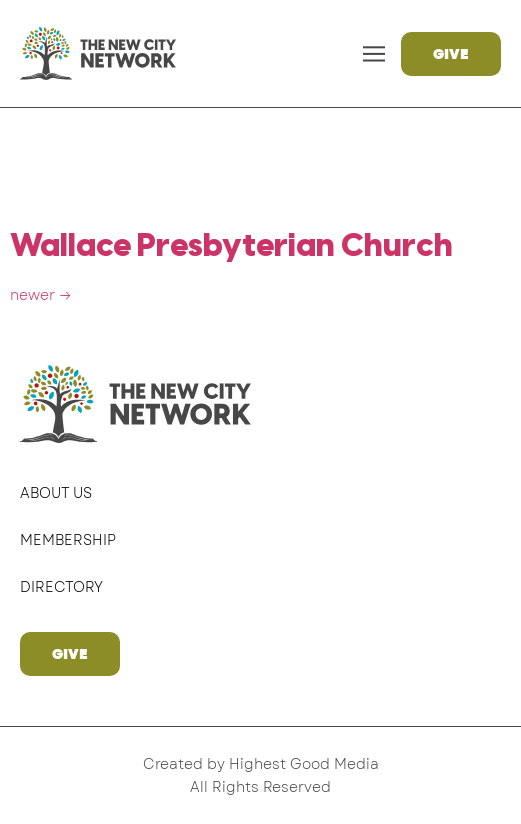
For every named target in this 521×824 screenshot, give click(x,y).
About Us (56, 493)
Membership (68, 540)
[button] (374, 53)
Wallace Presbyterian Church (231, 247)
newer (41, 295)
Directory (61, 587)
